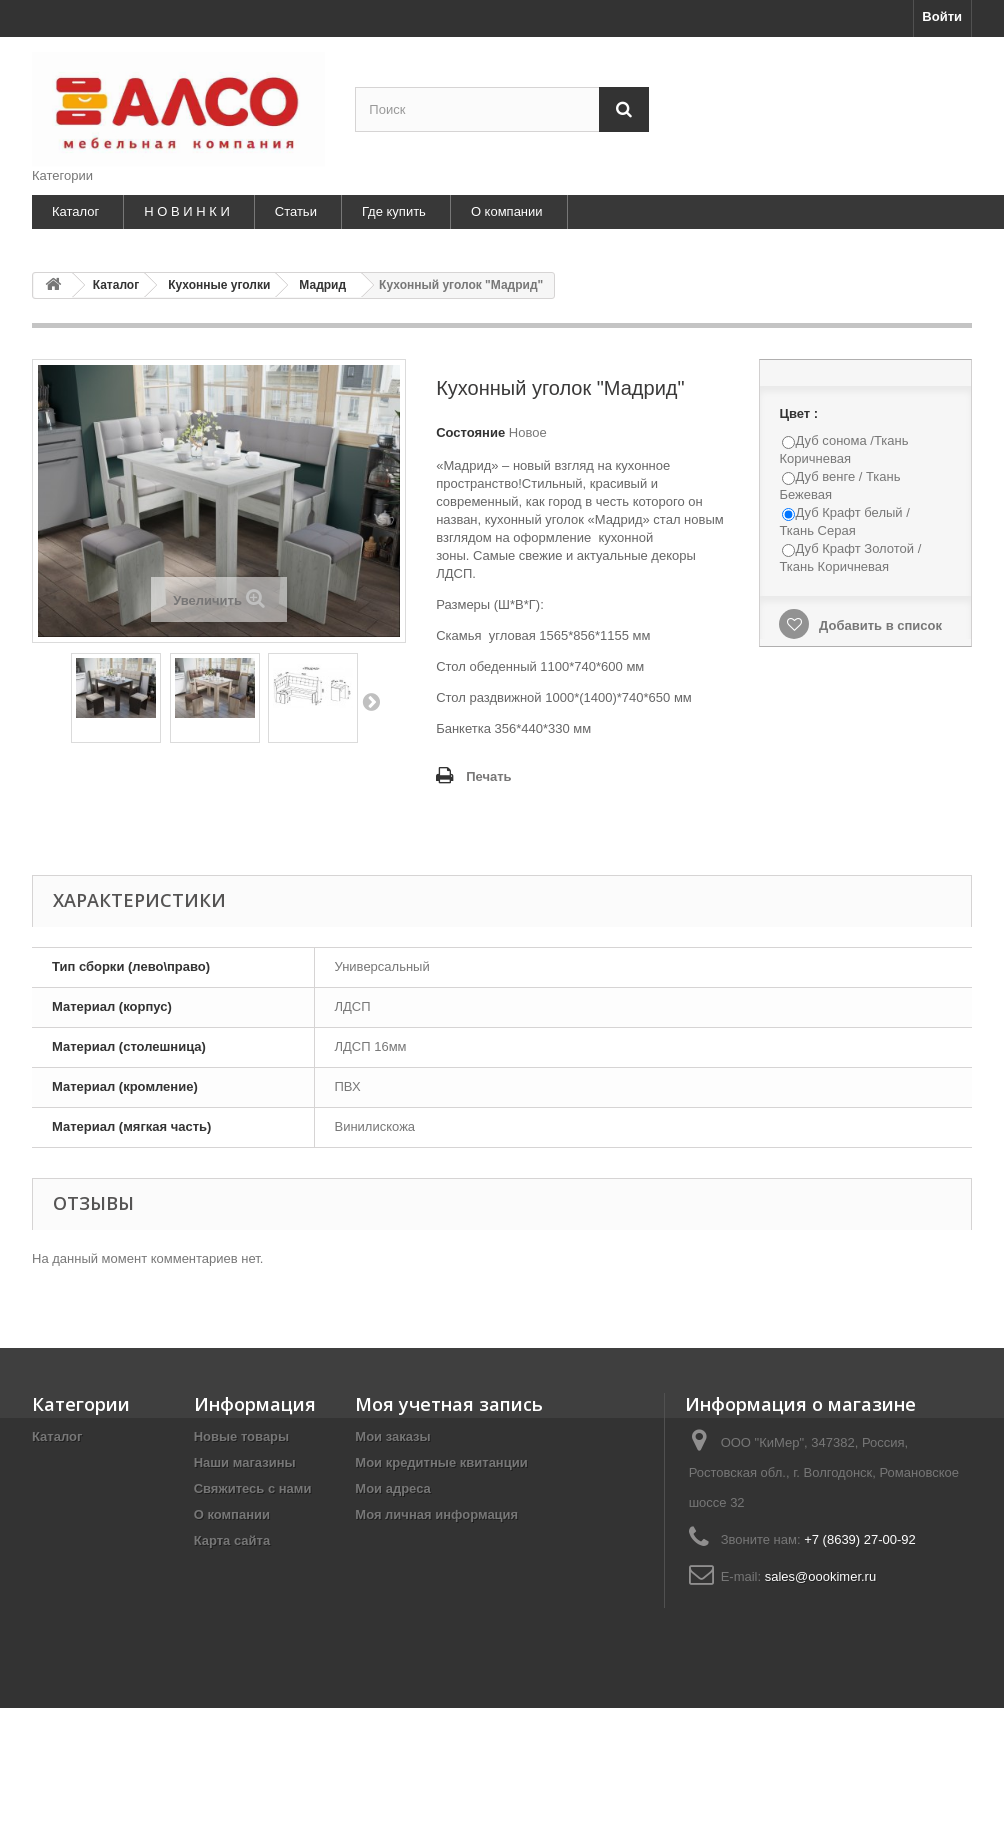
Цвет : (800, 413)
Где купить (394, 211)
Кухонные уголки (219, 285)
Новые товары (242, 1436)
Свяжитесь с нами (253, 1488)
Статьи (296, 211)
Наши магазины (245, 1462)
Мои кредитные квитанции (441, 1462)
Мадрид (322, 285)
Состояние (470, 432)
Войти (942, 16)
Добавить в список (878, 625)
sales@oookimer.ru (820, 1576)
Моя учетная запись (449, 1404)
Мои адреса (392, 1488)
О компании (507, 211)
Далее (371, 701)
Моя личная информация (436, 1514)
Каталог (75, 211)
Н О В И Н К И (187, 211)
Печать (488, 776)
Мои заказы (392, 1436)
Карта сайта (232, 1540)
